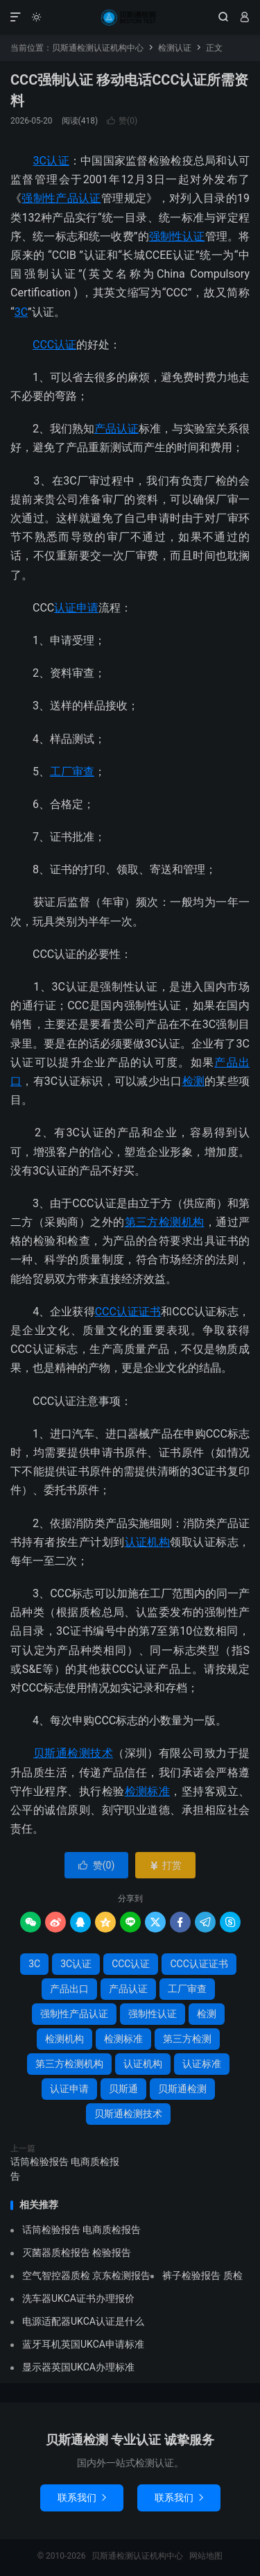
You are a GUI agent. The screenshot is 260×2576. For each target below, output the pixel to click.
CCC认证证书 (128, 1311)
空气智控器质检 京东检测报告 (86, 2275)
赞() (122, 121)
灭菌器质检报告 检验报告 (76, 2252)
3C (21, 312)
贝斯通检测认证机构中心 (129, 17)
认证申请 (76, 607)
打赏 (165, 1865)
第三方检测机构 (165, 1222)
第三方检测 (187, 2038)
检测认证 (174, 48)
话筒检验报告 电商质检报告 (64, 2169)
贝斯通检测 (182, 2088)
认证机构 (148, 1542)
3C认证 (51, 160)
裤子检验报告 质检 (202, 2275)
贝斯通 (123, 2088)
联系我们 (82, 2497)
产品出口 (69, 1988)
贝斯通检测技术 (73, 1753)
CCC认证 (54, 344)
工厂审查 (72, 771)
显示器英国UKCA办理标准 (78, 2367)
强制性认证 (177, 236)
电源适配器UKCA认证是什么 (83, 2321)
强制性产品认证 (61, 198)
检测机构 (64, 2038)
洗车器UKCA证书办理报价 (78, 2298)
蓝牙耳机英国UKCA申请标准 (83, 2344)
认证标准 (201, 2063)
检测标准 (148, 1791)
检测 (193, 1081)
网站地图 (206, 2556)
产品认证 (116, 428)
